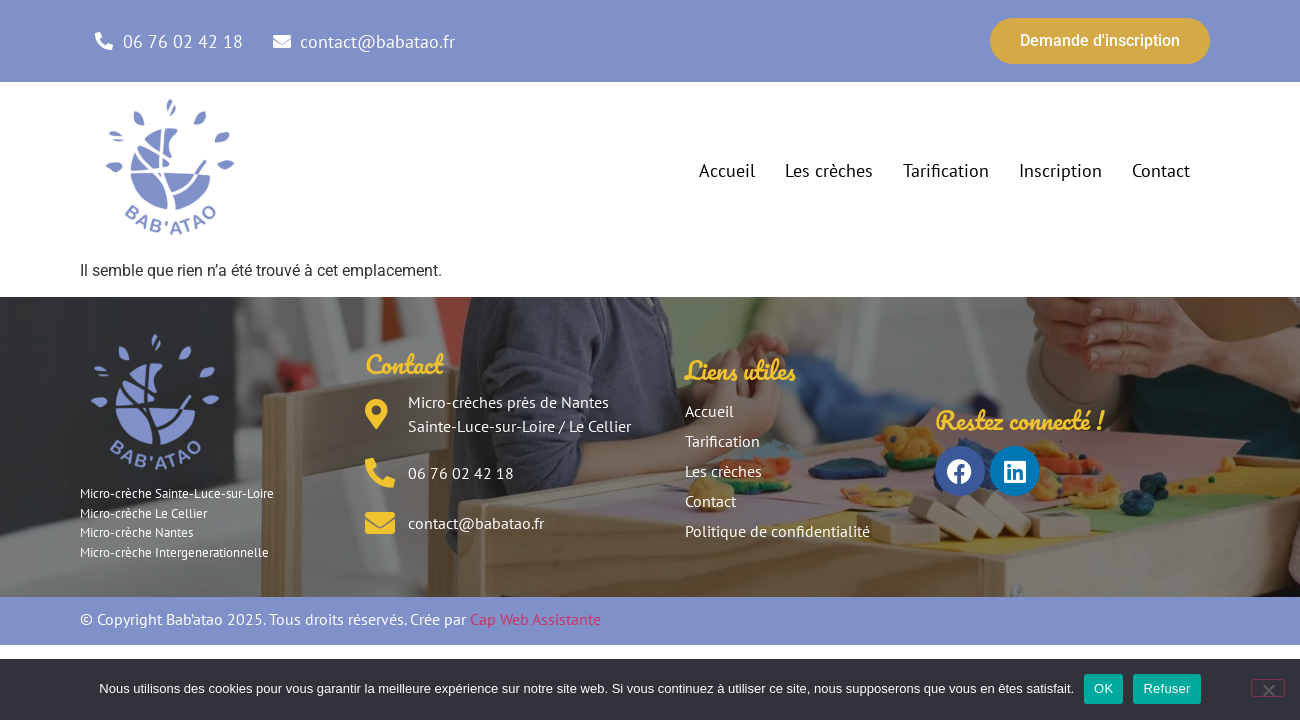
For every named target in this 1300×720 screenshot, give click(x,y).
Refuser (1166, 688)
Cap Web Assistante (535, 619)
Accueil (727, 170)
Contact (1161, 170)
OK (1103, 688)
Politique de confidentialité (777, 531)
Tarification (946, 170)
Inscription (1060, 170)
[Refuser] (1268, 688)
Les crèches (829, 170)
